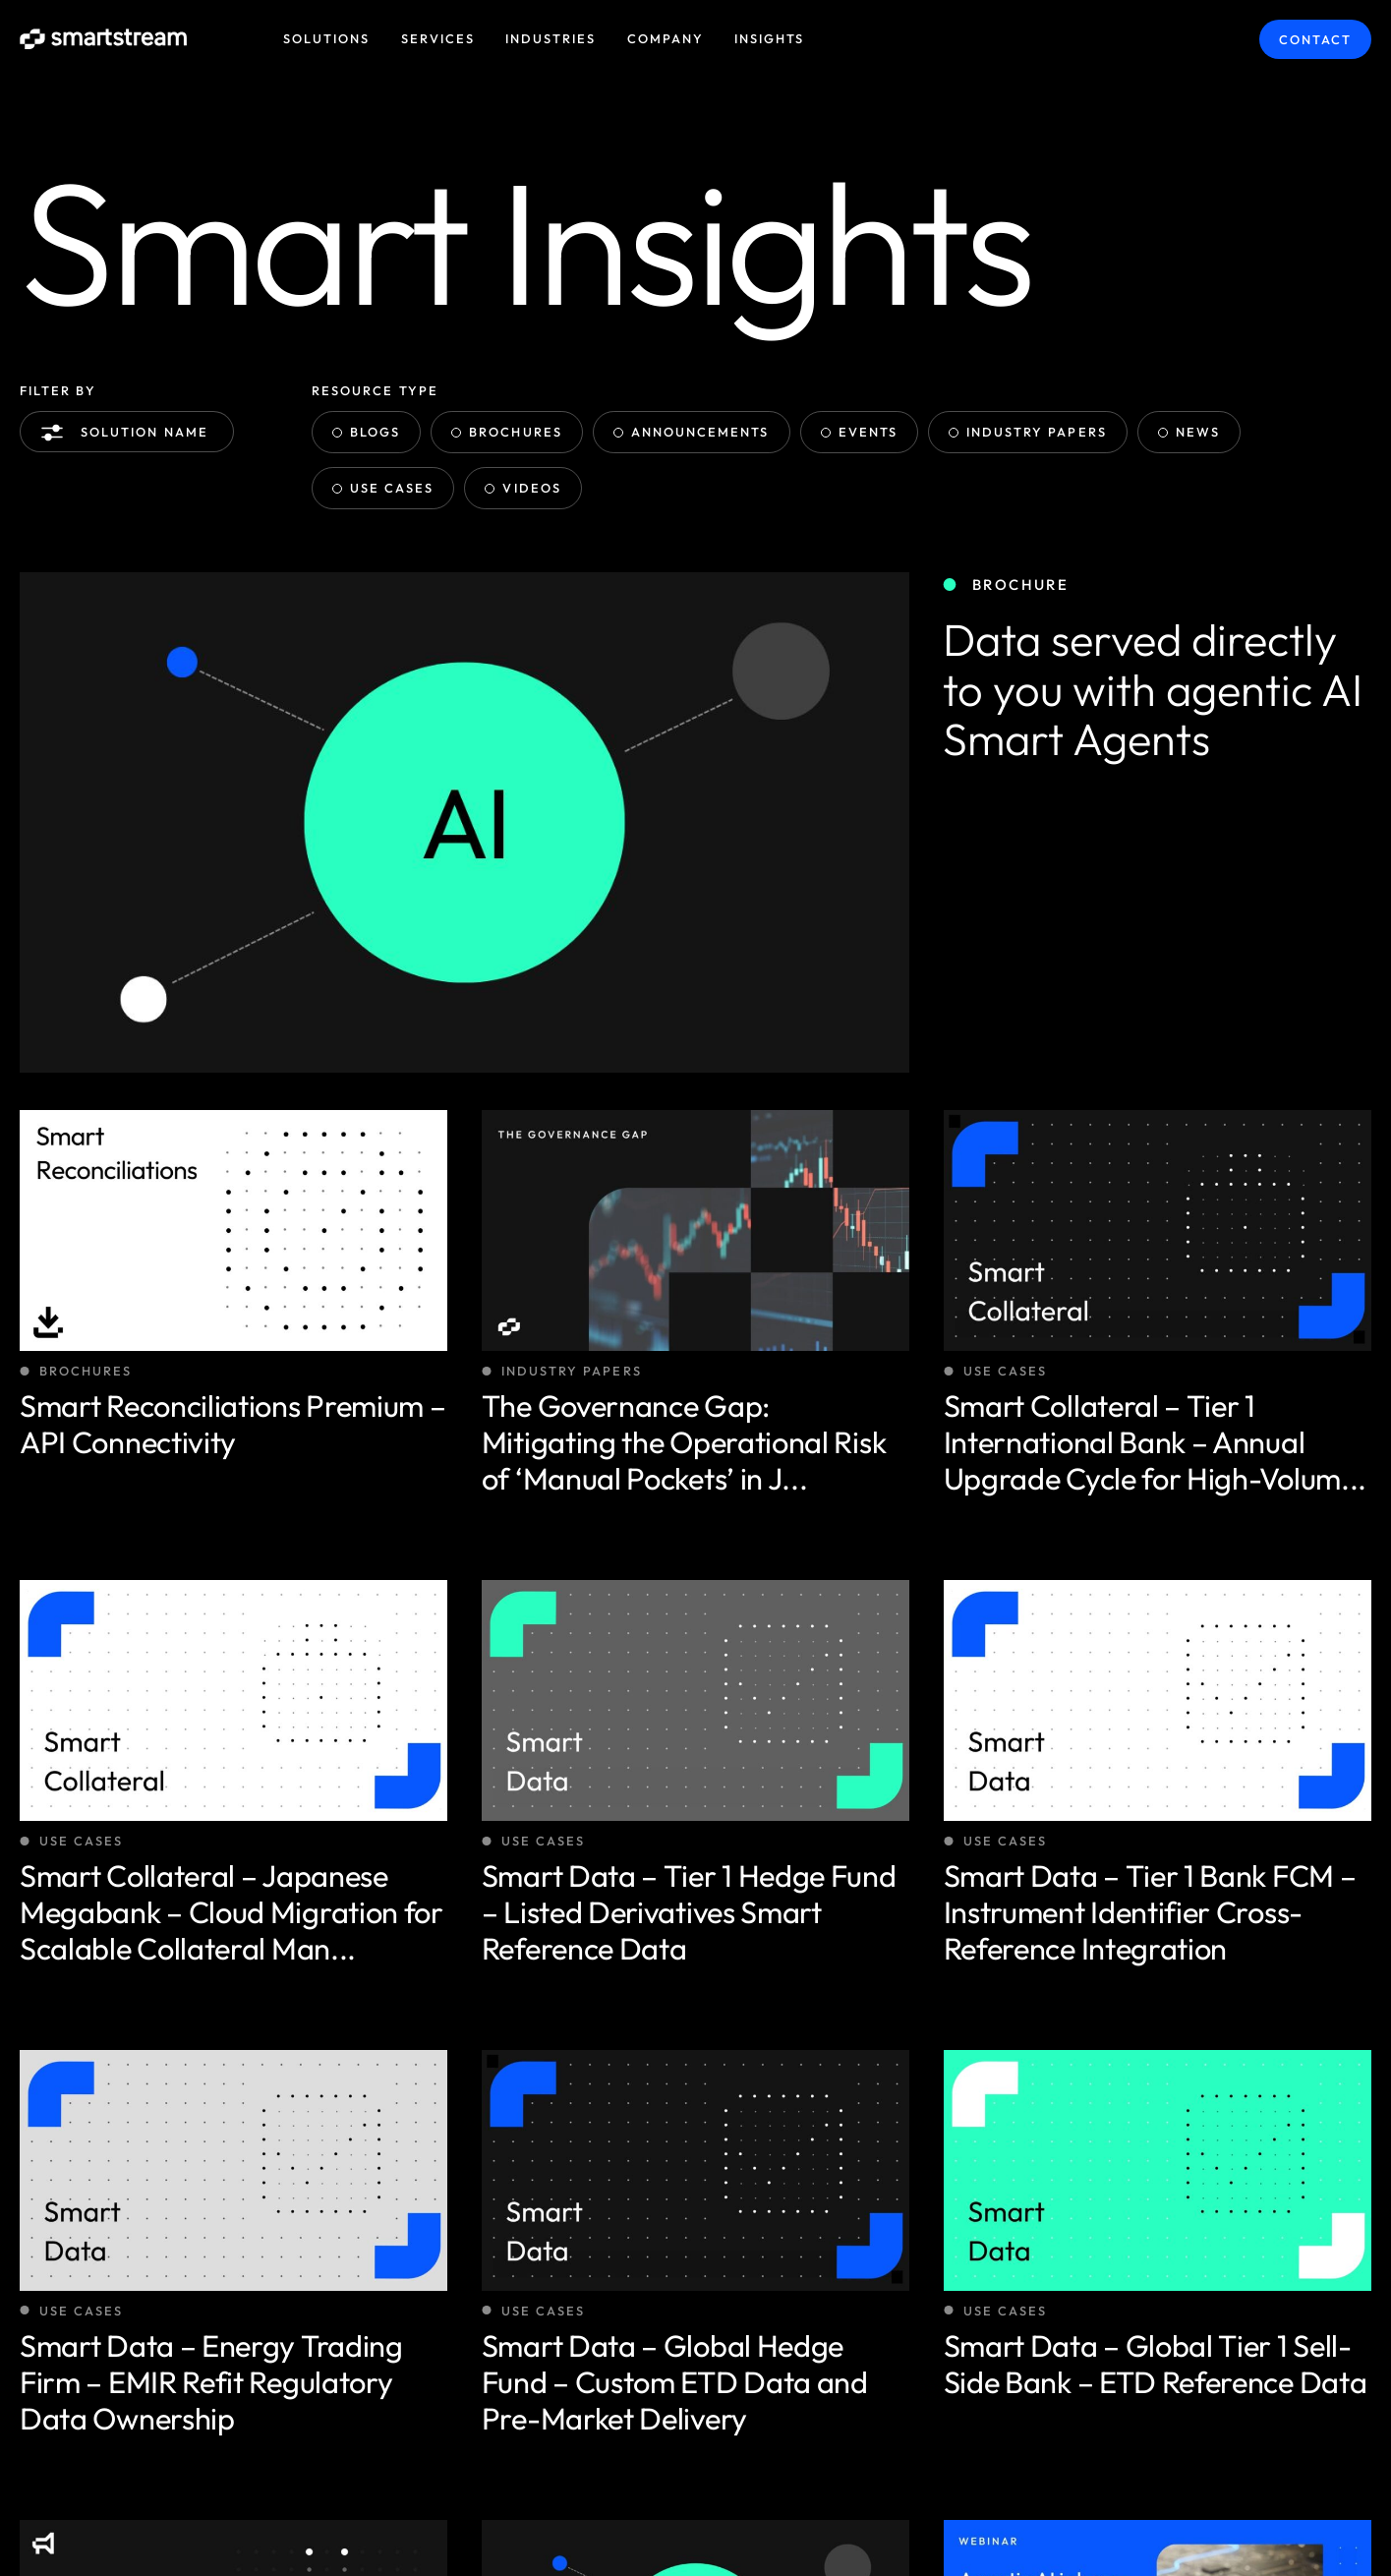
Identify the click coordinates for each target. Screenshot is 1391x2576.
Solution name (129, 432)
